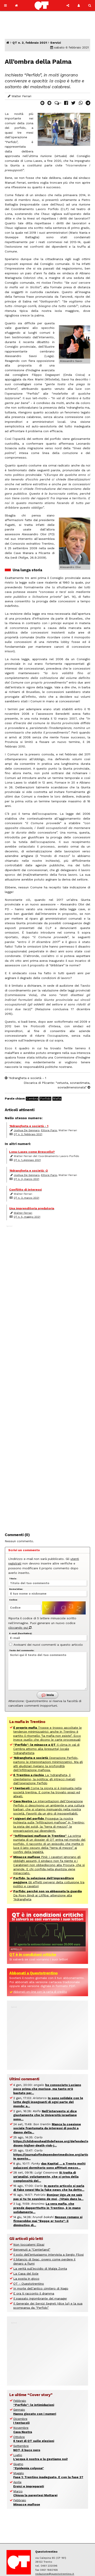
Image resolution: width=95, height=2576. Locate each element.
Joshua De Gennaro (27, 1130)
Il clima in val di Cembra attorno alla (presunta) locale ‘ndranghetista (46, 1748)
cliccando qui (20, 1627)
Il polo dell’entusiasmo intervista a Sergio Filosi (48, 2254)
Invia (48, 1695)
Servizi (55, 42)
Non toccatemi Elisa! (28, 2244)
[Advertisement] (47, 1375)
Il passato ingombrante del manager (40, 2298)
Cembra (32, 1098)
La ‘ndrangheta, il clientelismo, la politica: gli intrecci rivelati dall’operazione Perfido (44, 1779)
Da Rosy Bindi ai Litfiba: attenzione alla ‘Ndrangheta (47, 1895)
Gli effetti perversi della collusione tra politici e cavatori (48, 1882)
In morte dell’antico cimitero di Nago (40, 2288)
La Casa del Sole (25, 2273)
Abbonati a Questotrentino (33, 1973)
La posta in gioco (26, 2278)
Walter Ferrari (23, 1212)
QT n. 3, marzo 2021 (26, 1179)
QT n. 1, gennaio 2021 (27, 1160)
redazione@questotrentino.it (54, 2573)
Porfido (45, 1098)
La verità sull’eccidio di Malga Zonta (40, 2268)
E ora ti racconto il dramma (33, 2293)
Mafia (57, 1098)
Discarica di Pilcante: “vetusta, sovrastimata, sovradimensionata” (57, 1085)
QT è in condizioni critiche (32, 1954)
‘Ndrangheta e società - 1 (25, 1078)
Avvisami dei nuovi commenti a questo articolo (46, 1644)
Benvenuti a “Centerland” (31, 2249)
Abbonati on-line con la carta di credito (40, 1991)
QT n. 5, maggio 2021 (27, 1216)
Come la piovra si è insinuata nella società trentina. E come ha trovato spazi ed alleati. (47, 1792)
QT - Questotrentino (28, 2283)
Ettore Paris (49, 1130)
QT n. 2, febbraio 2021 (29, 42)
